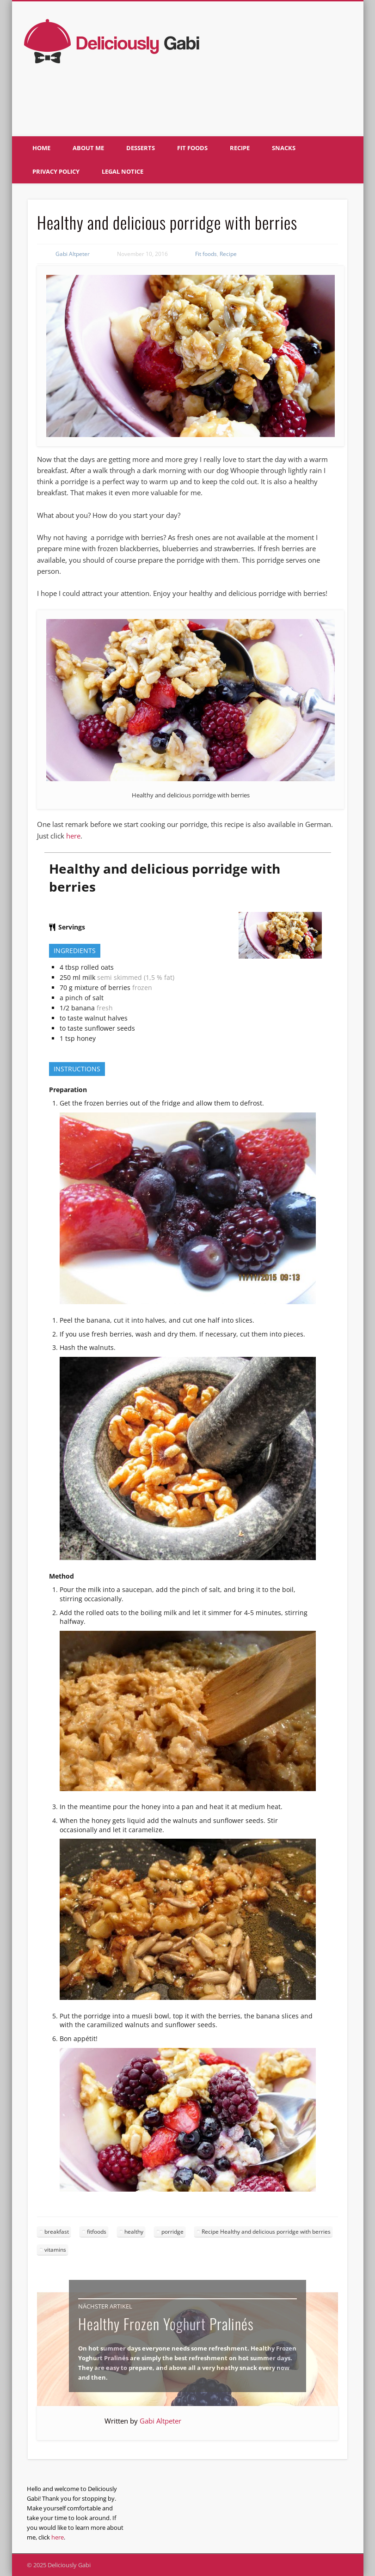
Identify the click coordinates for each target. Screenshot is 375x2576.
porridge (172, 2232)
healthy (133, 2232)
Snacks (283, 148)
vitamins (55, 2250)
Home (41, 148)
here (73, 835)
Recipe (240, 148)
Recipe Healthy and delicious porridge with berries (266, 2232)
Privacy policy (56, 171)
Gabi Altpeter (72, 254)
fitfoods (96, 2232)
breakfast (56, 2232)
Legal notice (122, 171)
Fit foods (192, 148)
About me (88, 148)
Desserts (140, 148)
